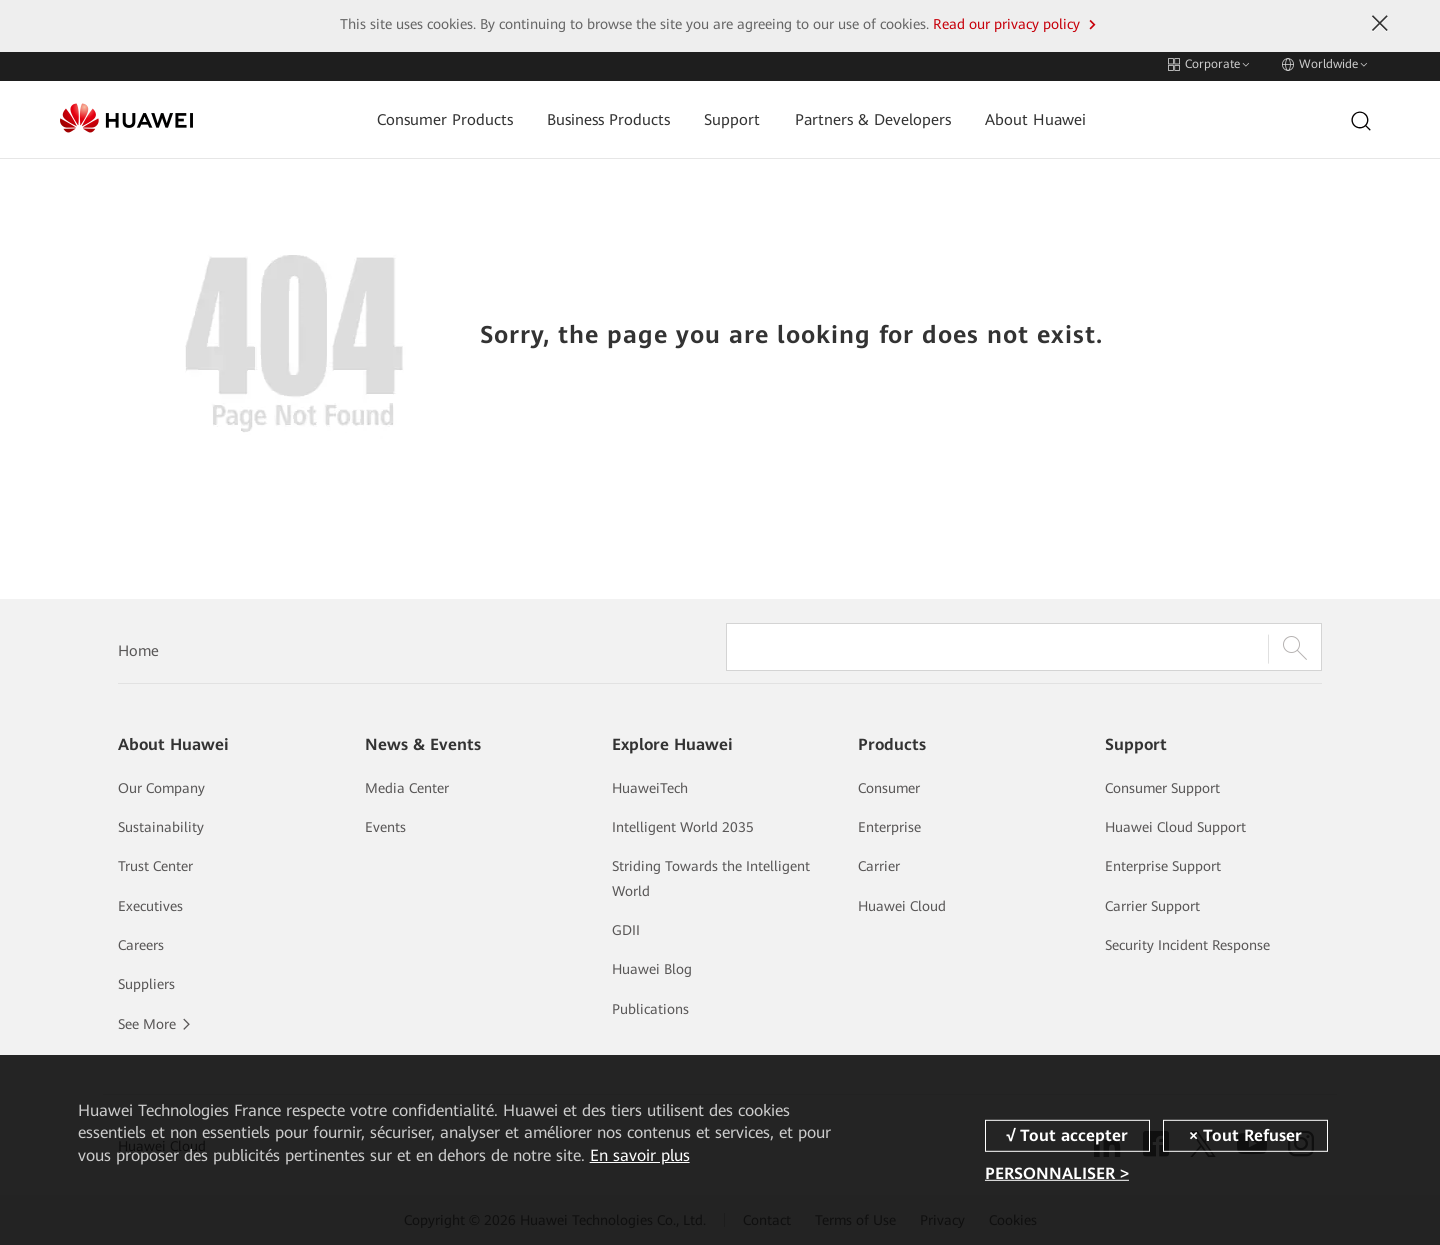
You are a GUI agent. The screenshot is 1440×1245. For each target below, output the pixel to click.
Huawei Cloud (902, 906)
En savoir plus (640, 1155)
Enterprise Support (1163, 866)
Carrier (879, 866)
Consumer (889, 788)
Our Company (161, 788)
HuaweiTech (650, 788)
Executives (150, 906)
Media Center (407, 788)
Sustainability (161, 827)
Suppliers (146, 984)
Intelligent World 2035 (683, 827)
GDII (626, 930)
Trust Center (155, 866)
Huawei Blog (652, 969)
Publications (650, 1009)
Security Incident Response (1187, 945)
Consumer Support (1162, 788)
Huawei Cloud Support (1175, 827)
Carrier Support (1152, 906)
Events (385, 827)
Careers (141, 945)
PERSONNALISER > (1057, 1173)
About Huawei (1024, 116)
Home (138, 651)
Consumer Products (433, 116)
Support (721, 116)
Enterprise (889, 827)
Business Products (597, 116)
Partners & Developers (861, 116)
